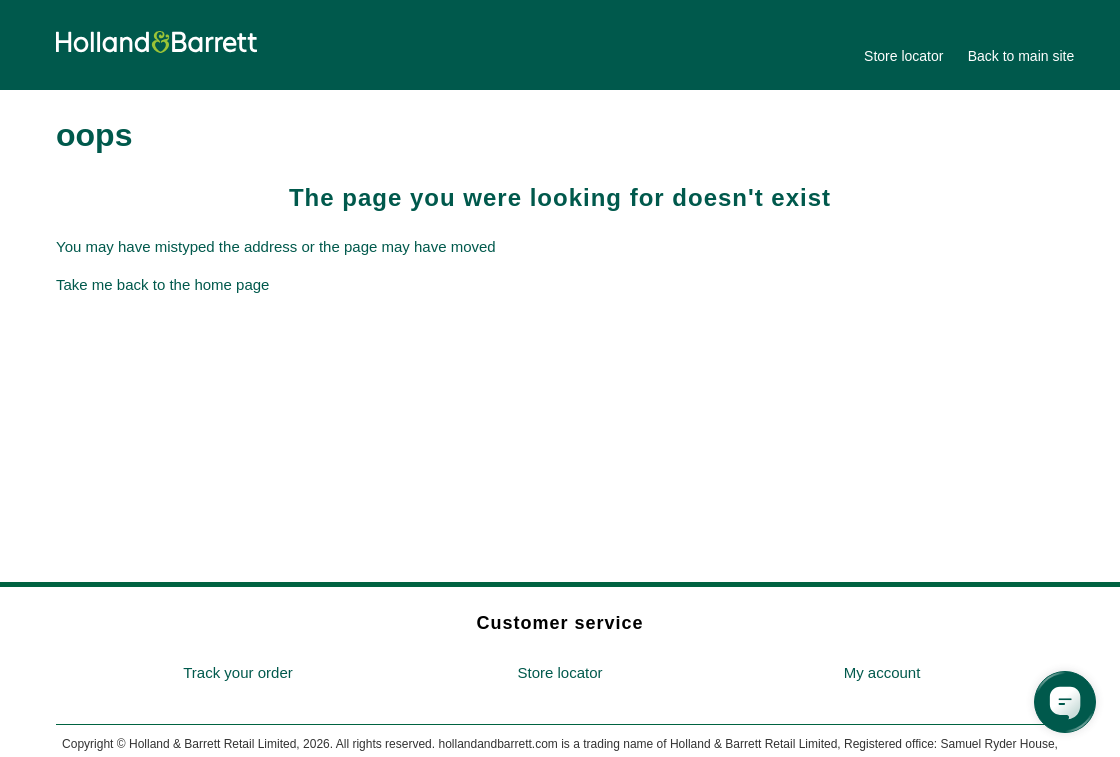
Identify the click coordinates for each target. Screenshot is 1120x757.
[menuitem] (238, 673)
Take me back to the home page (162, 284)
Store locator (903, 56)
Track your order (237, 672)
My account (882, 672)
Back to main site (1021, 56)
